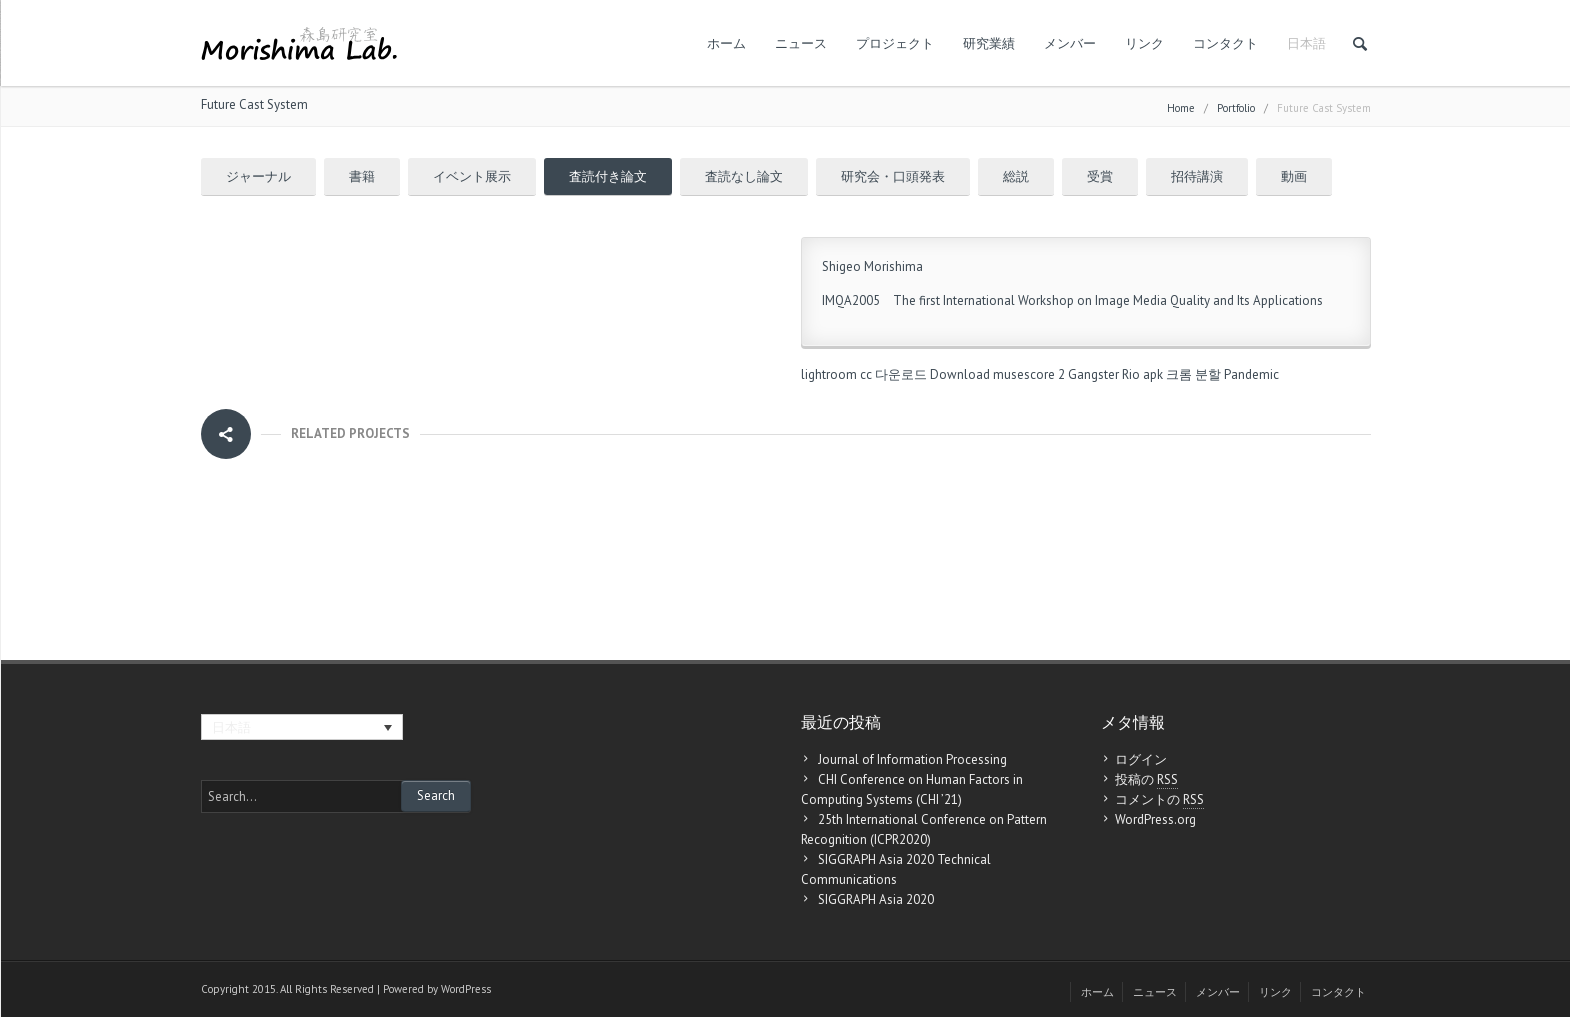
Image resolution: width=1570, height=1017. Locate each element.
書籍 (362, 176)
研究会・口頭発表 (893, 176)
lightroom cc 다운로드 (864, 374)
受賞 (1100, 176)
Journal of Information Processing (912, 759)
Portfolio (1236, 108)
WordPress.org (1155, 819)
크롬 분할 (1193, 374)
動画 (1294, 176)
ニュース (801, 43)
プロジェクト (895, 43)
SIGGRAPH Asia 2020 (876, 899)
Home (1181, 108)
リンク (1144, 43)
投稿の (1146, 780)
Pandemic (1251, 374)
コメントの (1159, 800)
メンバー (1070, 43)
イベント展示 (472, 176)
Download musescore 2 (997, 374)
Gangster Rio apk (1115, 374)
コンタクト (1225, 43)
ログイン (1141, 759)
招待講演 (1197, 176)
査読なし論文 (744, 176)
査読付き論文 (608, 176)
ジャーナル (258, 176)
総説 (1016, 176)
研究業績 (989, 43)
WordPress (466, 989)
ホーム (726, 43)
